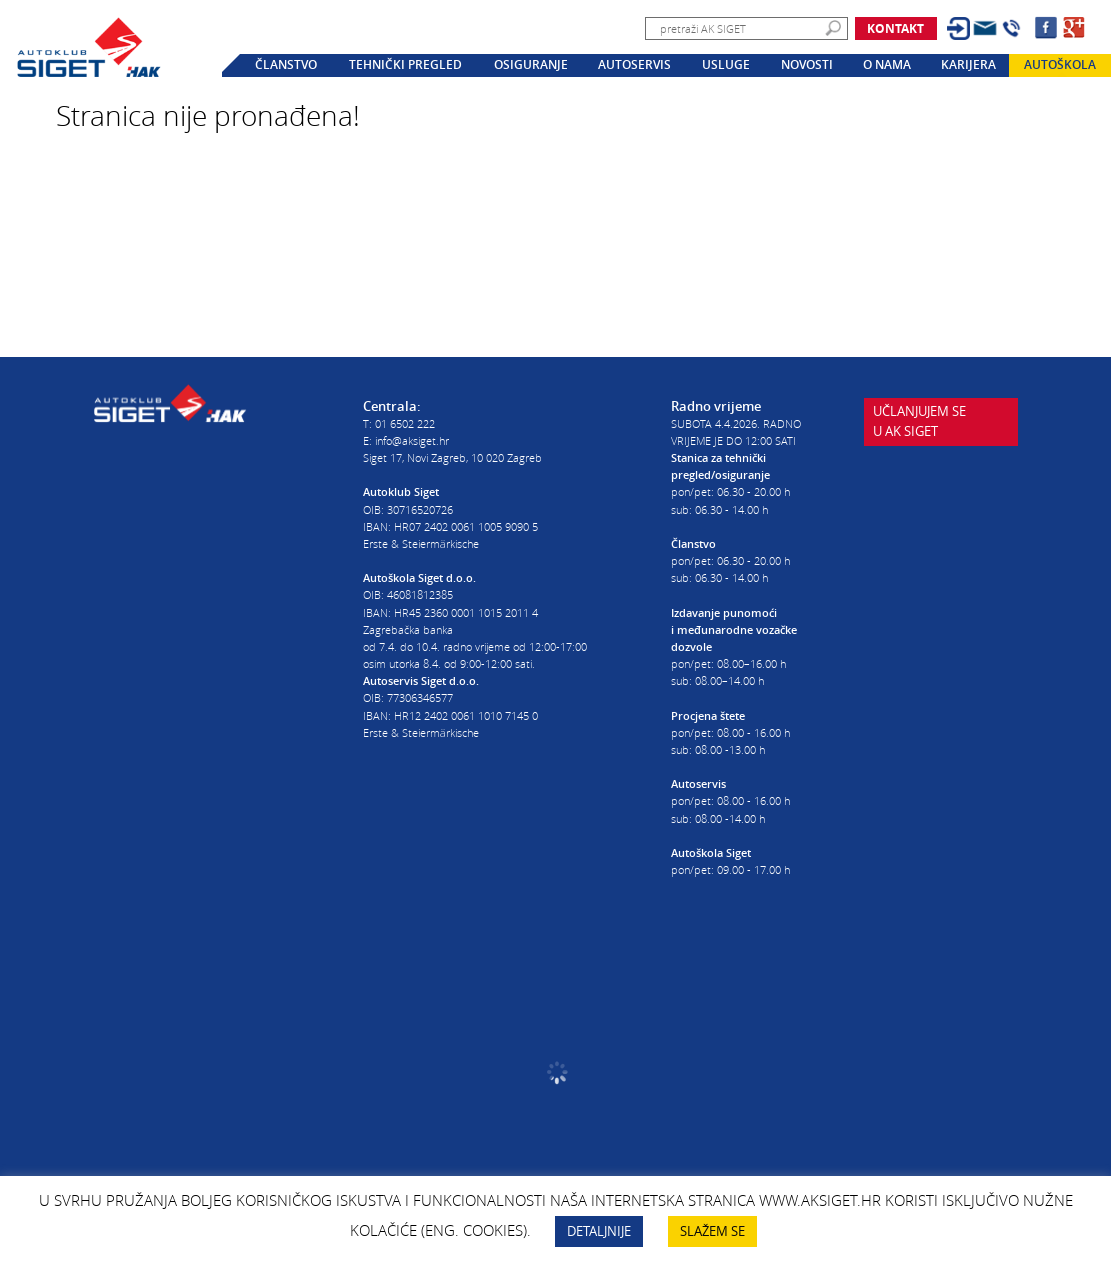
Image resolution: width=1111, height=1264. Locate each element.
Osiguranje (531, 65)
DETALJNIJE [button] (599, 1231)
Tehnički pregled (405, 65)
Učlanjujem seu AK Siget (919, 428)
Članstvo (286, 65)
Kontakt (895, 28)
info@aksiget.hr (412, 440)
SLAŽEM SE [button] (712, 1231)
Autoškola (1060, 65)
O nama (887, 65)
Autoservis (634, 65)
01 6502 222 (405, 423)
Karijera (968, 65)
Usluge (726, 65)
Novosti (807, 65)
